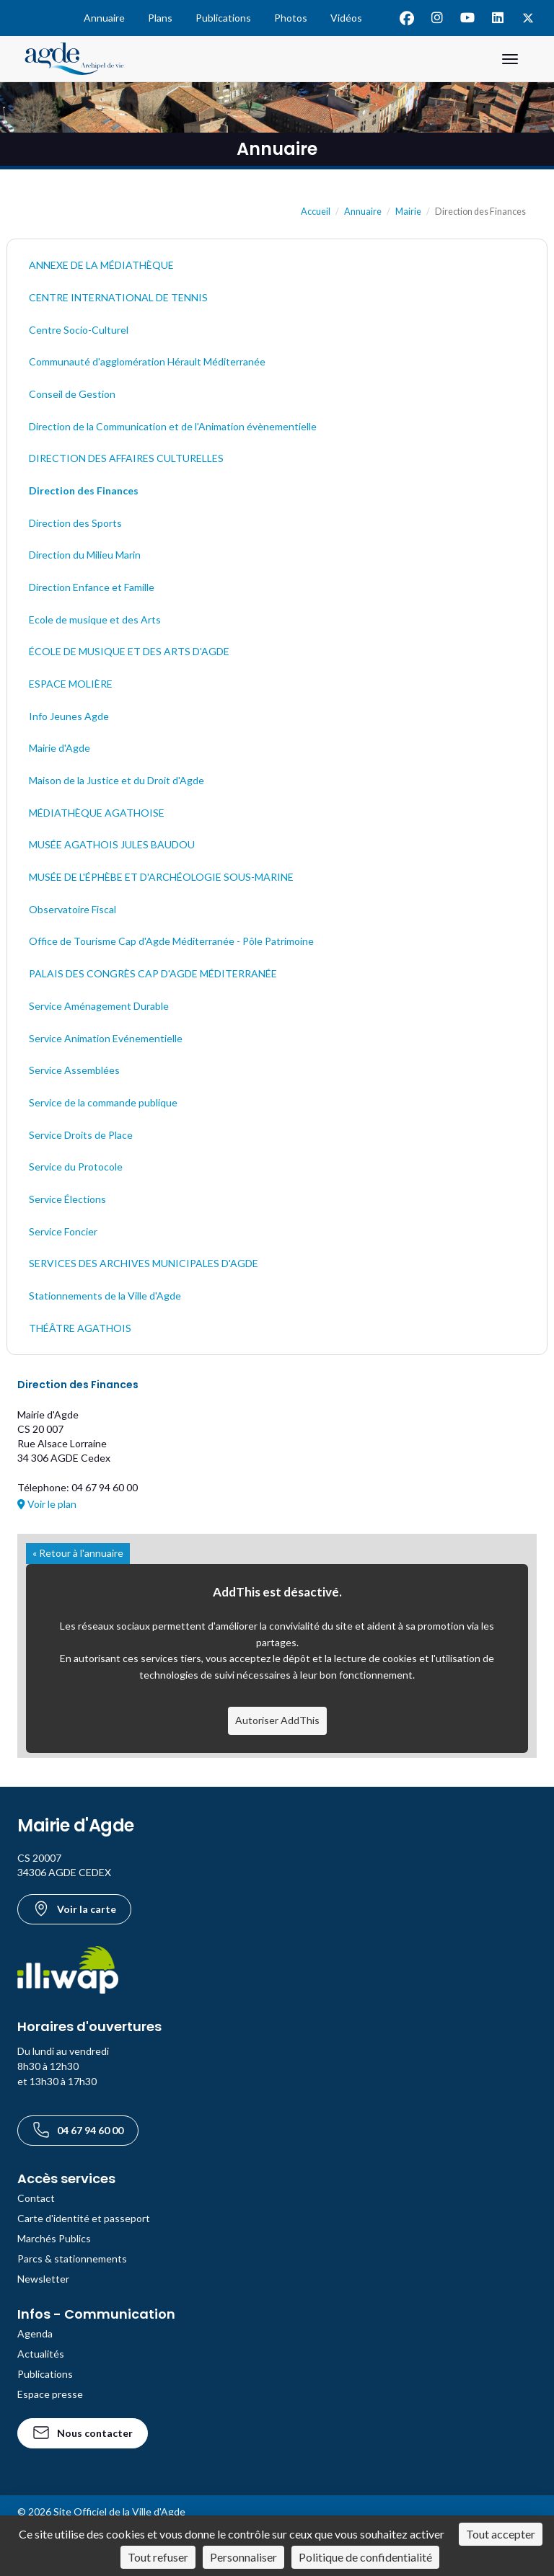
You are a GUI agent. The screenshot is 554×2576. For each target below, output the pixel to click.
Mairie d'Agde (59, 748)
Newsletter (43, 2279)
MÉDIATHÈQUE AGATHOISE (96, 813)
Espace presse (50, 2394)
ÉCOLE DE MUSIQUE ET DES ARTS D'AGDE (129, 651)
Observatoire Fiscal (72, 909)
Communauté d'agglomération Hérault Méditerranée (147, 361)
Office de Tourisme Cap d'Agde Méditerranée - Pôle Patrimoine (171, 941)
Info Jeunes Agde (69, 716)
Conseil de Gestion (72, 394)
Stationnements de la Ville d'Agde (105, 1295)
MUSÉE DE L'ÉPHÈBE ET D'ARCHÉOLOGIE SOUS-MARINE (161, 877)
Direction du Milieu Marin (85, 554)
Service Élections (67, 1199)
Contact (36, 2198)
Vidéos (346, 18)
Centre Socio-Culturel (78, 330)
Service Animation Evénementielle (106, 1038)
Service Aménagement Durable (99, 1006)
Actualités (40, 2354)
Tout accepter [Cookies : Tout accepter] (500, 2534)
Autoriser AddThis (277, 1720)
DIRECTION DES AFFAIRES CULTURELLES (126, 458)
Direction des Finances (83, 490)
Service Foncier (63, 1231)
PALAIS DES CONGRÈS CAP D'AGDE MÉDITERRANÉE (153, 973)
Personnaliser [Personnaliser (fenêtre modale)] (243, 2557)
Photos (290, 18)
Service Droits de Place (81, 1135)
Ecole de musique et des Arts (95, 619)
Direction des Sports (75, 523)
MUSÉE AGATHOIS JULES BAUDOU (112, 844)
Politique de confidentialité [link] (365, 2557)
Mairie (408, 211)
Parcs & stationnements (72, 2258)
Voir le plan (46, 1504)
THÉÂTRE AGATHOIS (80, 1328)
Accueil (315, 211)
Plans (160, 18)
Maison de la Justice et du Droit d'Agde (116, 780)
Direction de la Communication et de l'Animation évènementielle (173, 426)
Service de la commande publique (103, 1102)
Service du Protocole (76, 1166)
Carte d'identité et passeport (83, 2218)
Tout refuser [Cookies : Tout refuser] (158, 2557)
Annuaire (104, 18)
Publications (223, 18)
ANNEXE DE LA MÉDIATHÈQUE (101, 265)
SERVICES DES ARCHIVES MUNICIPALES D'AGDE (143, 1263)
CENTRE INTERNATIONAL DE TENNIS (118, 297)
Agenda (35, 2333)
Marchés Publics (54, 2238)
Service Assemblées (74, 1070)
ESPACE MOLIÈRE (71, 684)
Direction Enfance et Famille (91, 587)
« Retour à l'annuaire (77, 1553)
